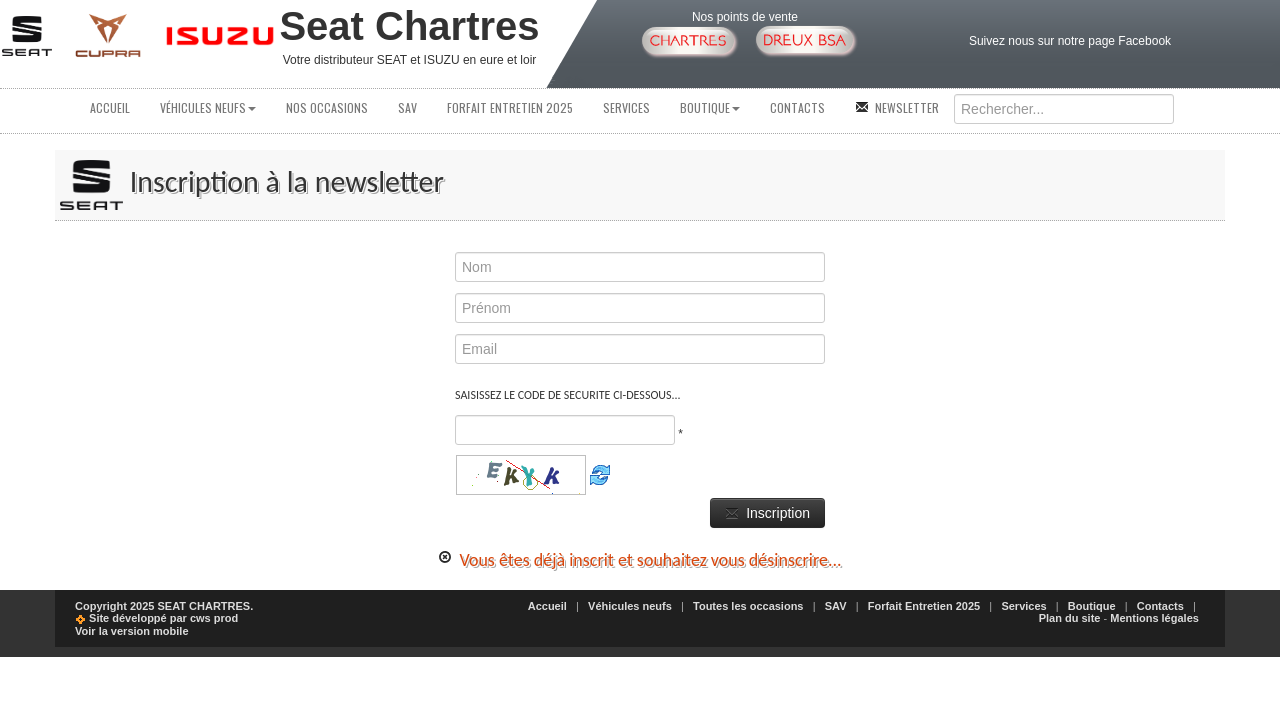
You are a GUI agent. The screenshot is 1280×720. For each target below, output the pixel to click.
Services (626, 107)
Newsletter (897, 107)
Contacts (797, 107)
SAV (407, 107)
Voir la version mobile (132, 631)
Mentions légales (1154, 618)
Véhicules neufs (208, 107)
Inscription (767, 513)
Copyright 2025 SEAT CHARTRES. (164, 606)
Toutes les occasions (748, 606)
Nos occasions (327, 107)
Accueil (110, 107)
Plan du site (1070, 618)
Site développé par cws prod (156, 618)
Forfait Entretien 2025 (510, 107)
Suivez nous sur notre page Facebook (1070, 41)
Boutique (710, 107)
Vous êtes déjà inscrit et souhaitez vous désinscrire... (639, 560)
